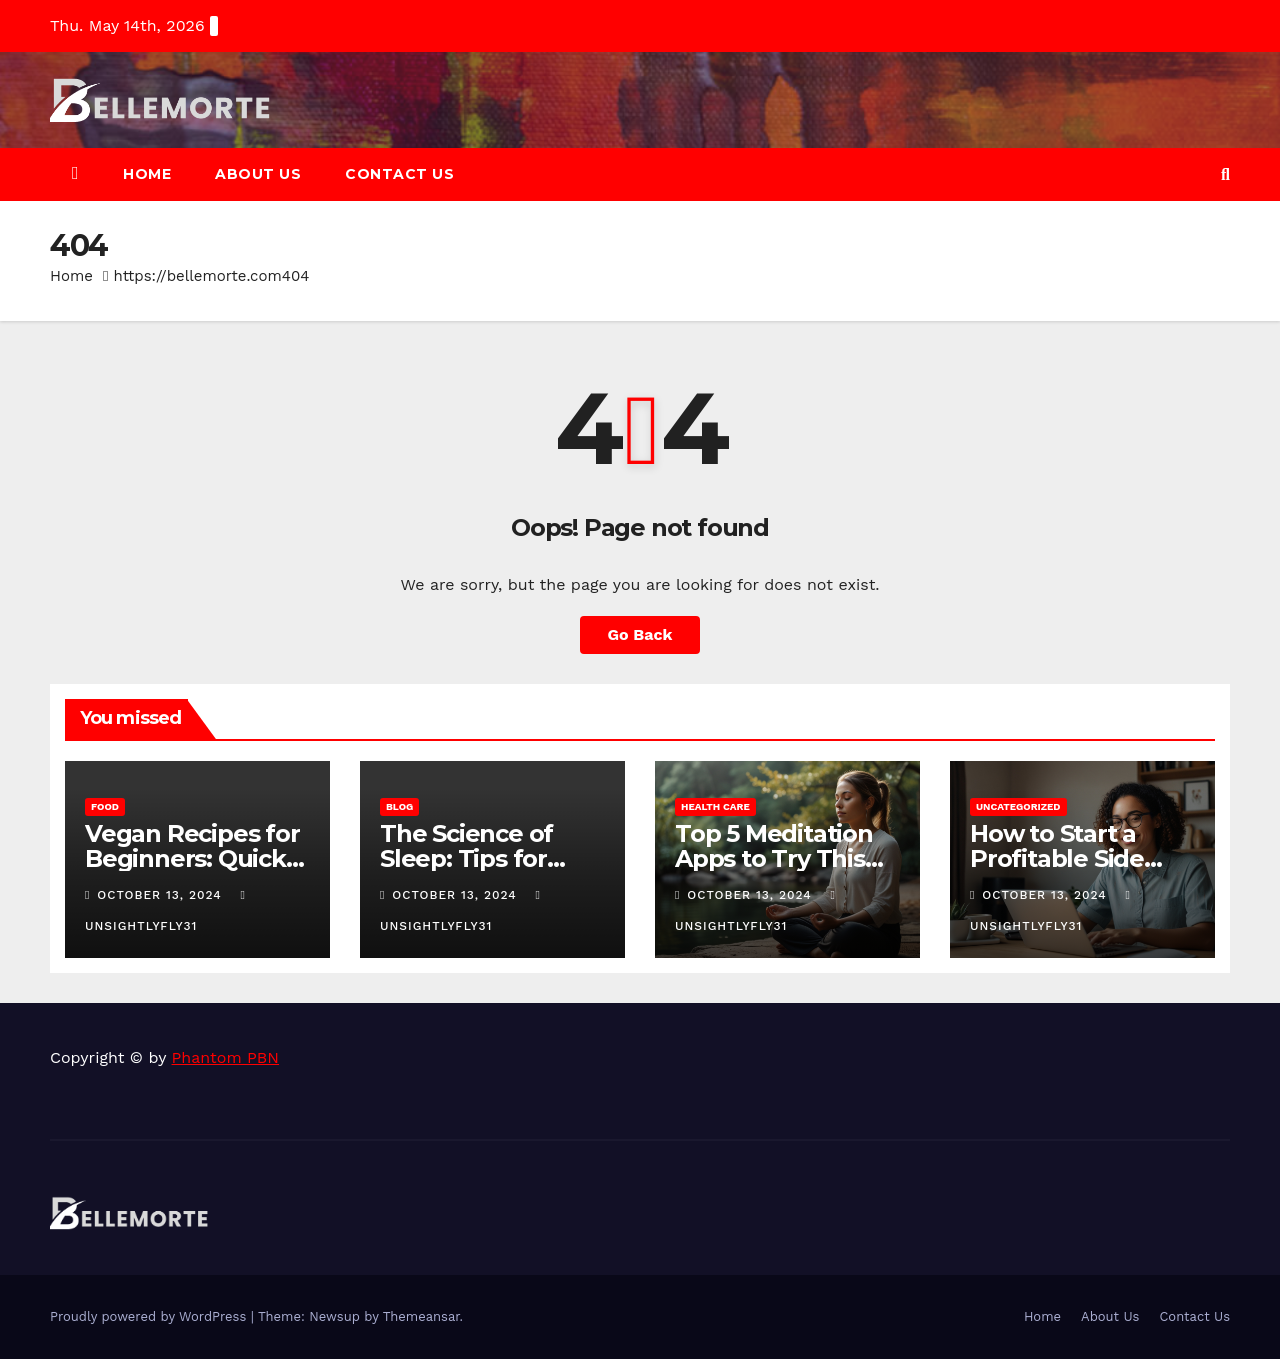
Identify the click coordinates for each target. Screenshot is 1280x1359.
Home (147, 174)
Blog (399, 806)
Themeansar (421, 1316)
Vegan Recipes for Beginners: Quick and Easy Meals (192, 858)
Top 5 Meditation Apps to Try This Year (774, 858)
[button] (1225, 174)
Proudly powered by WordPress (150, 1316)
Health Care (715, 806)
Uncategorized (1018, 806)
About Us (258, 174)
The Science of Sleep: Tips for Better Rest (466, 858)
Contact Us (399, 174)
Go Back (640, 634)
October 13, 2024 (161, 895)
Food (105, 806)
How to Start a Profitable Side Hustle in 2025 (1057, 858)
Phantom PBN (225, 1057)
